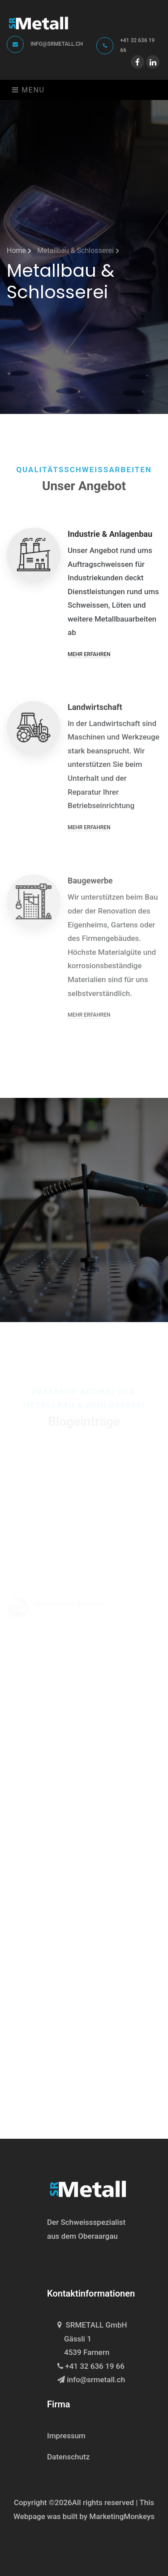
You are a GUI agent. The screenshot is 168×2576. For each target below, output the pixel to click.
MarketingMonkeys (122, 2516)
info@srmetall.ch (56, 44)
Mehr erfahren (89, 659)
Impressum (66, 2435)
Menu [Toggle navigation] (28, 90)
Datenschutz (68, 2456)
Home (19, 250)
